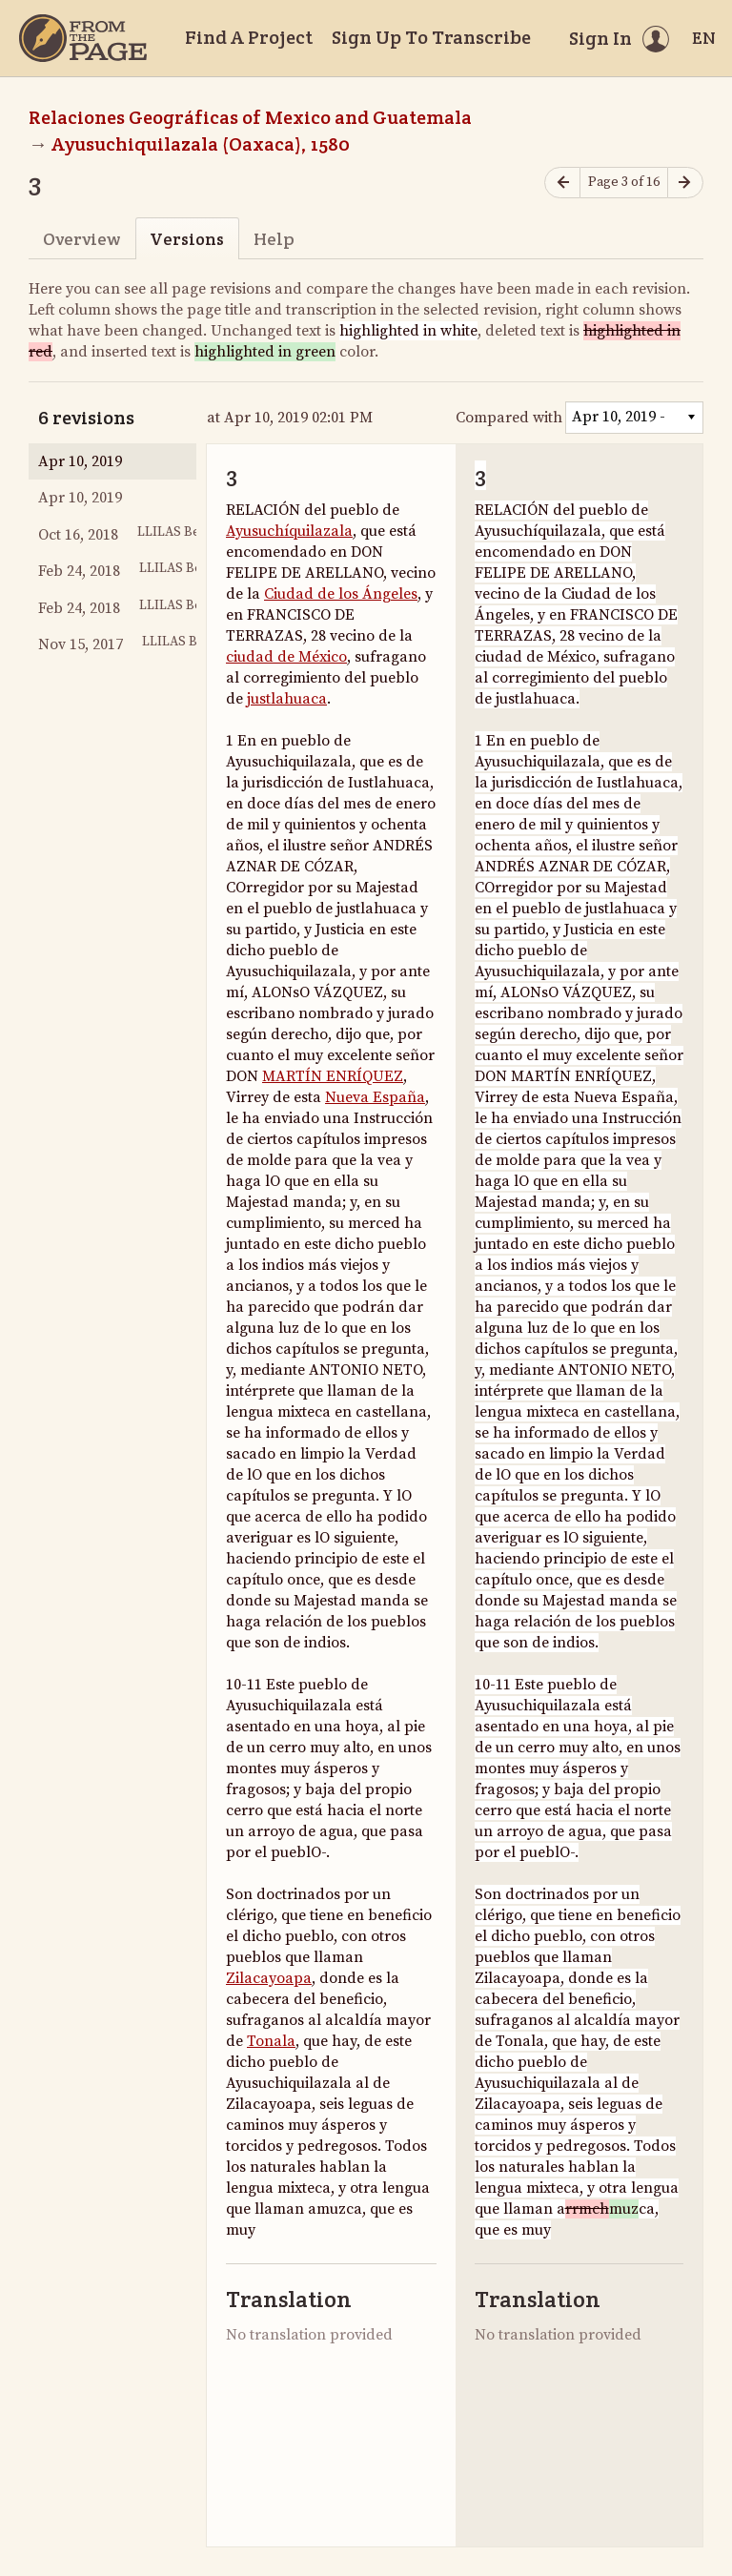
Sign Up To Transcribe (431, 37)
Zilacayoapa (269, 1978)
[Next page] (685, 182)
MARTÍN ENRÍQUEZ (332, 1076)
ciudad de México (286, 656)
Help (274, 239)
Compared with (509, 417)
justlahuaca (287, 698)
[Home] (83, 38)
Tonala (271, 2041)
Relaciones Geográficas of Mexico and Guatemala (250, 117)
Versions (187, 239)
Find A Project (249, 37)
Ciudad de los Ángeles (340, 593)
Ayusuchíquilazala (289, 531)
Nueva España (375, 1097)
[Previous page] (562, 182)
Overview (81, 239)
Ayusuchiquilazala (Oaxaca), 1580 (200, 144)
